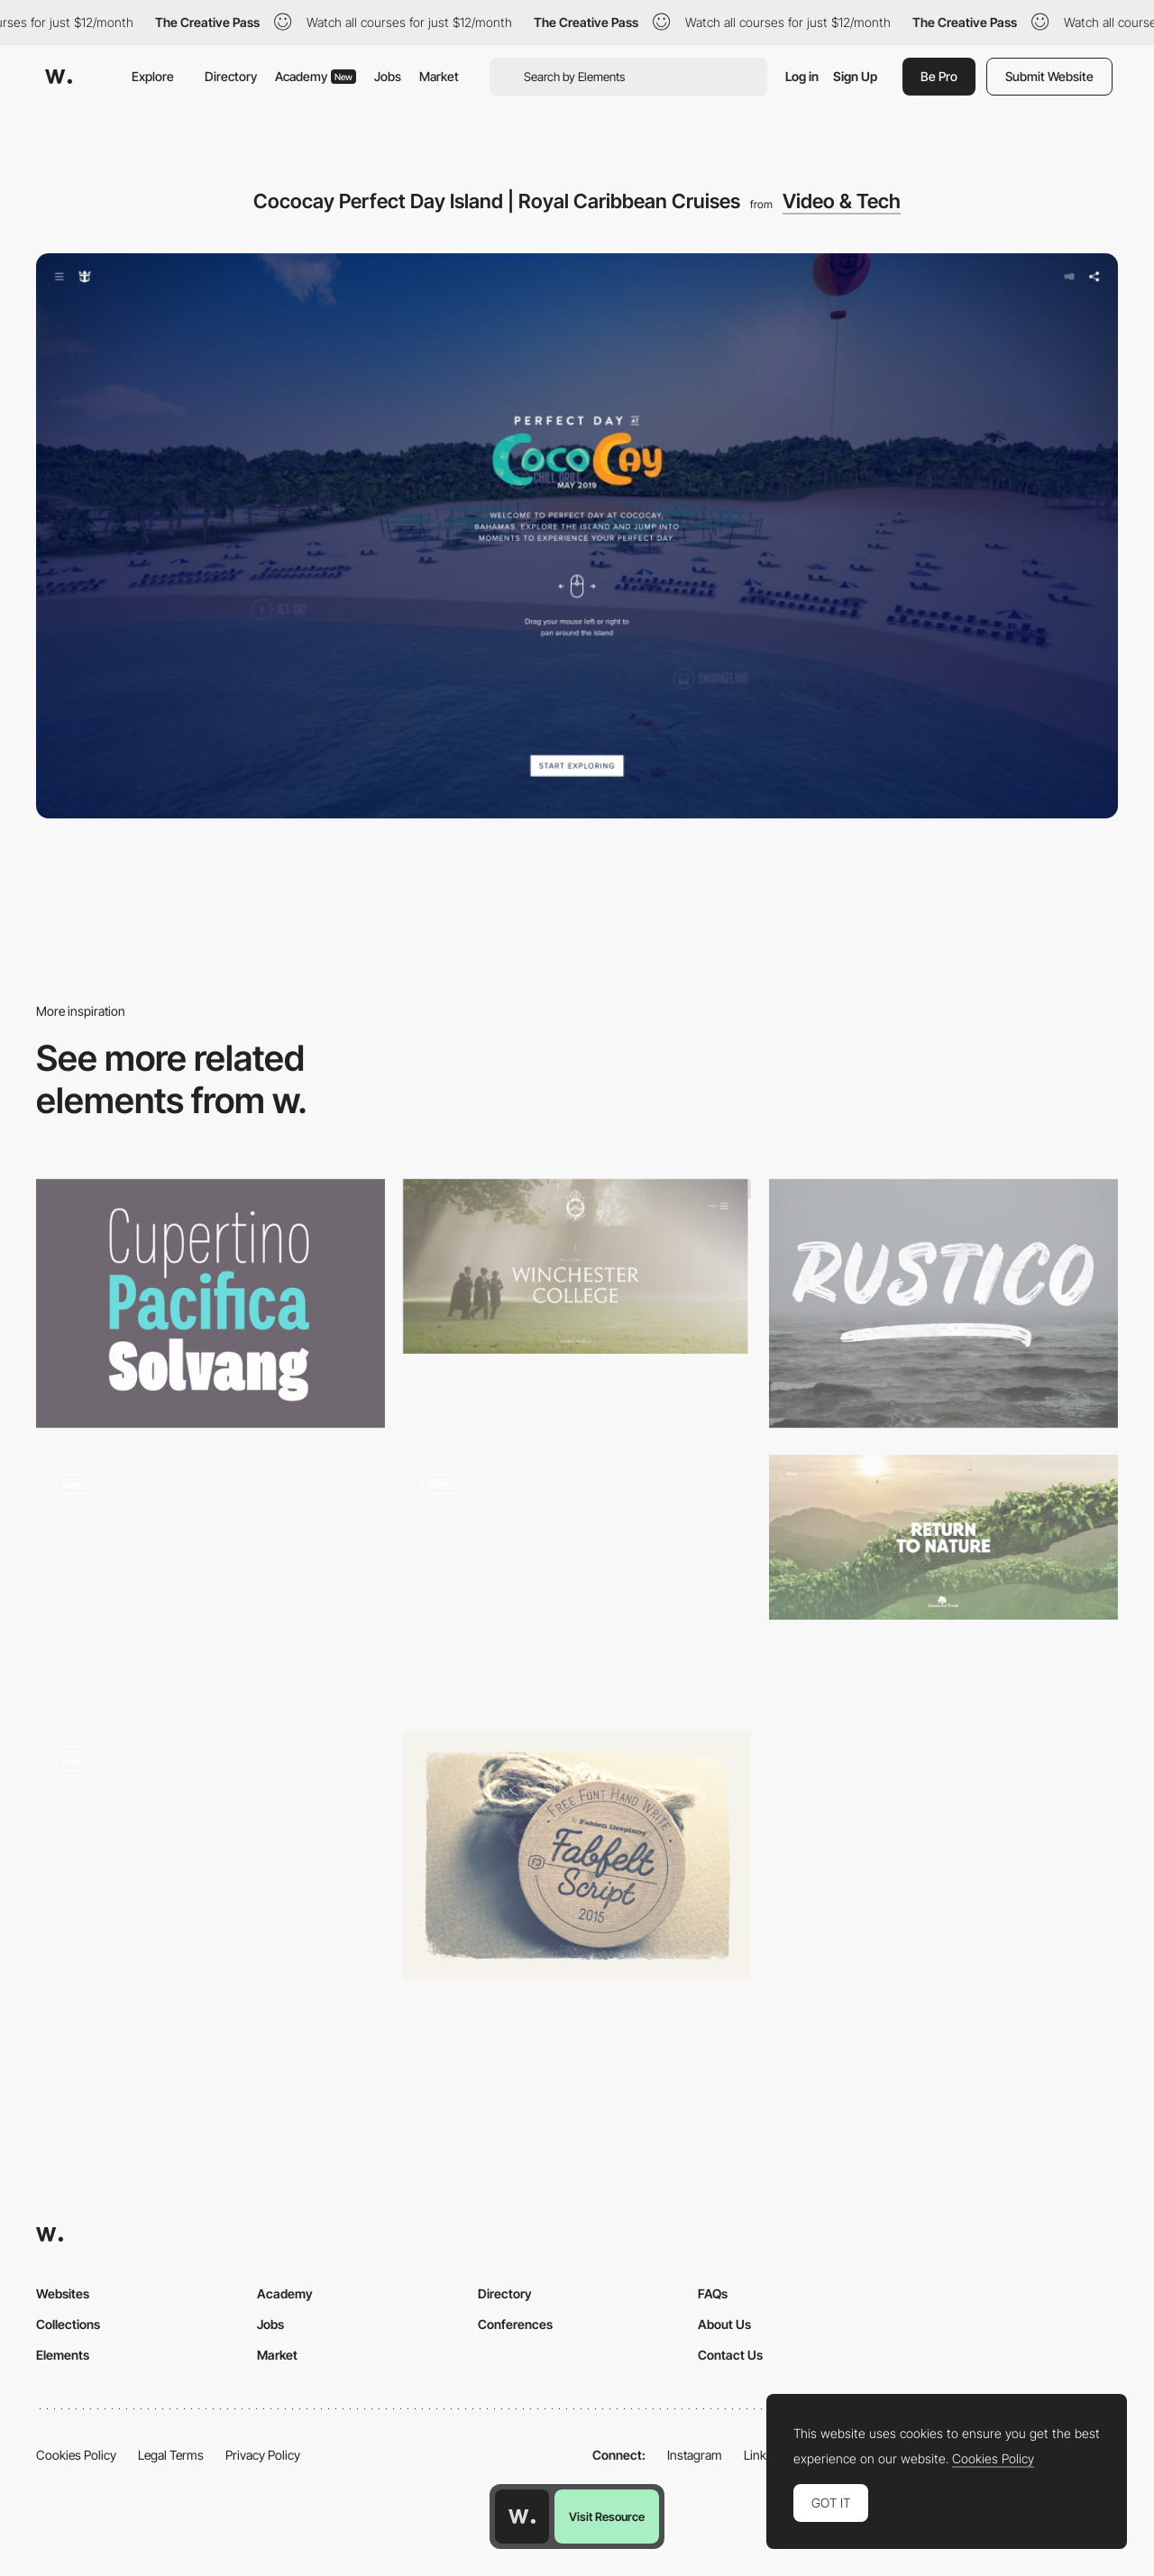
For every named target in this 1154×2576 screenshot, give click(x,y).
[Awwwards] (58, 76)
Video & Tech (842, 201)
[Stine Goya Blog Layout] (210, 1855)
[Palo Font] (210, 1303)
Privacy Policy (262, 2454)
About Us (724, 2324)
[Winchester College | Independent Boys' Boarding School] (577, 1266)
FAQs (713, 2293)
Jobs (387, 76)
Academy (315, 76)
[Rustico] (943, 1303)
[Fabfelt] (577, 1855)
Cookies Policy (76, 2454)
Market (439, 76)
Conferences (515, 2324)
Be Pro (938, 76)
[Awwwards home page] (522, 2516)
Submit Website (1049, 76)
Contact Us (730, 2354)
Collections (68, 2324)
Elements (62, 2354)
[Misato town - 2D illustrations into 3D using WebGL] (577, 1579)
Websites (62, 2293)
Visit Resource (607, 2516)
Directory (231, 76)
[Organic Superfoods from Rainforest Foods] (943, 1537)
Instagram (694, 2454)
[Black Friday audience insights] (210, 1579)
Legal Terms (171, 2454)
